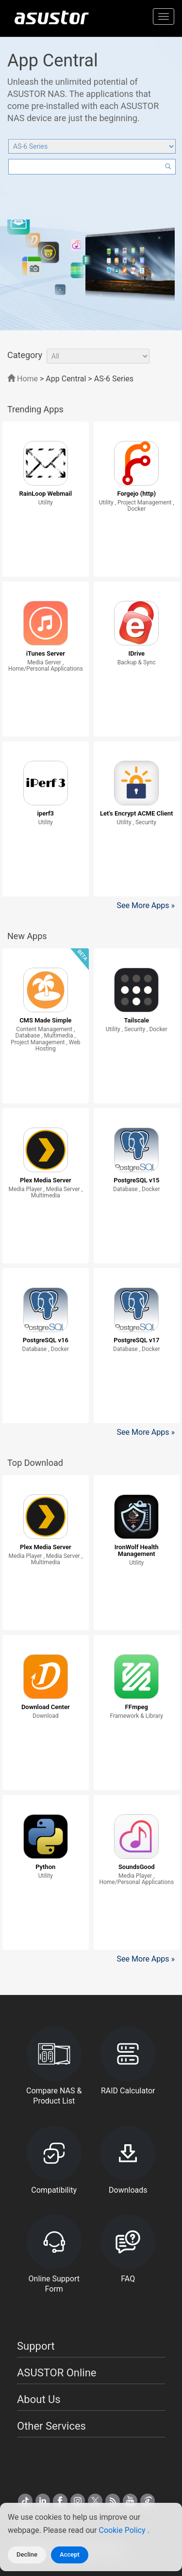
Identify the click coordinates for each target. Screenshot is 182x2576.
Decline (27, 2554)
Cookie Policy (123, 2530)
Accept (70, 2554)
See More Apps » (146, 905)
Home (22, 378)
